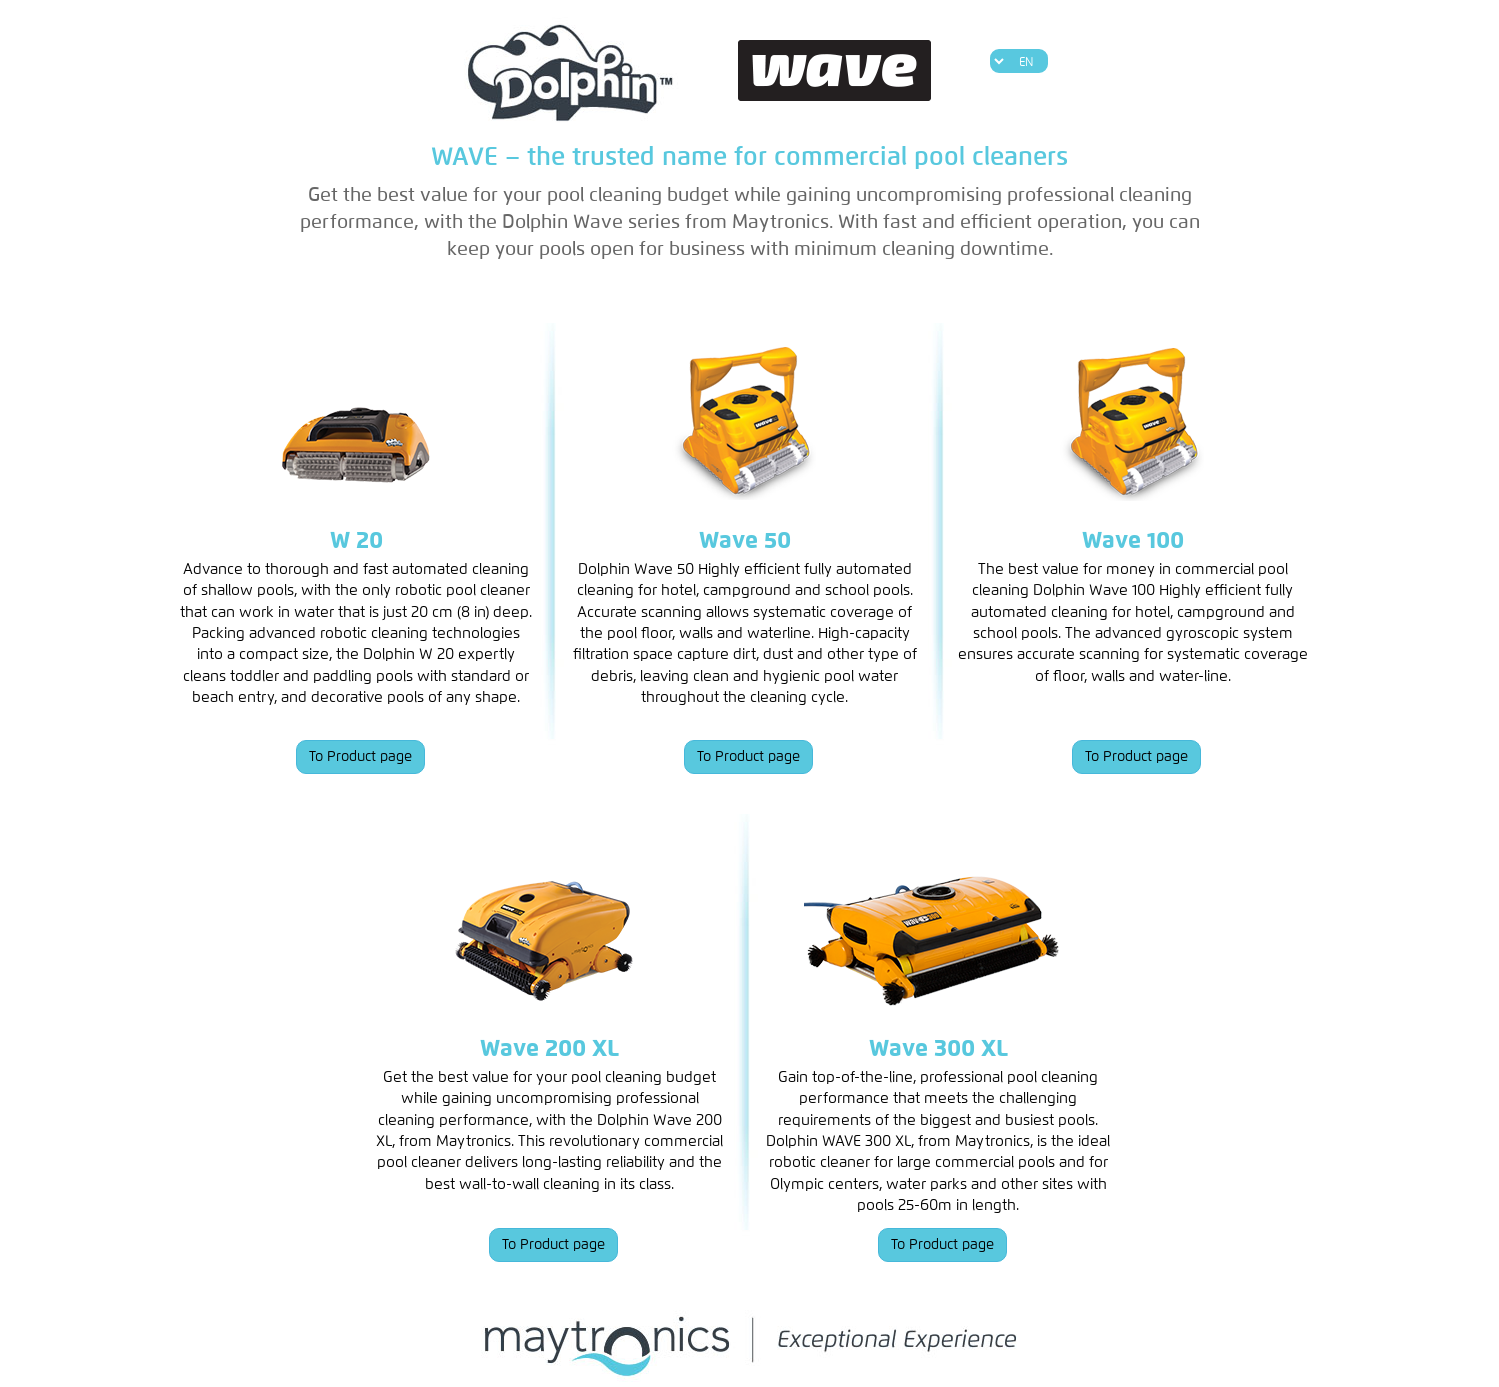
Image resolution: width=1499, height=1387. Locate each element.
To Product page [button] (360, 757)
